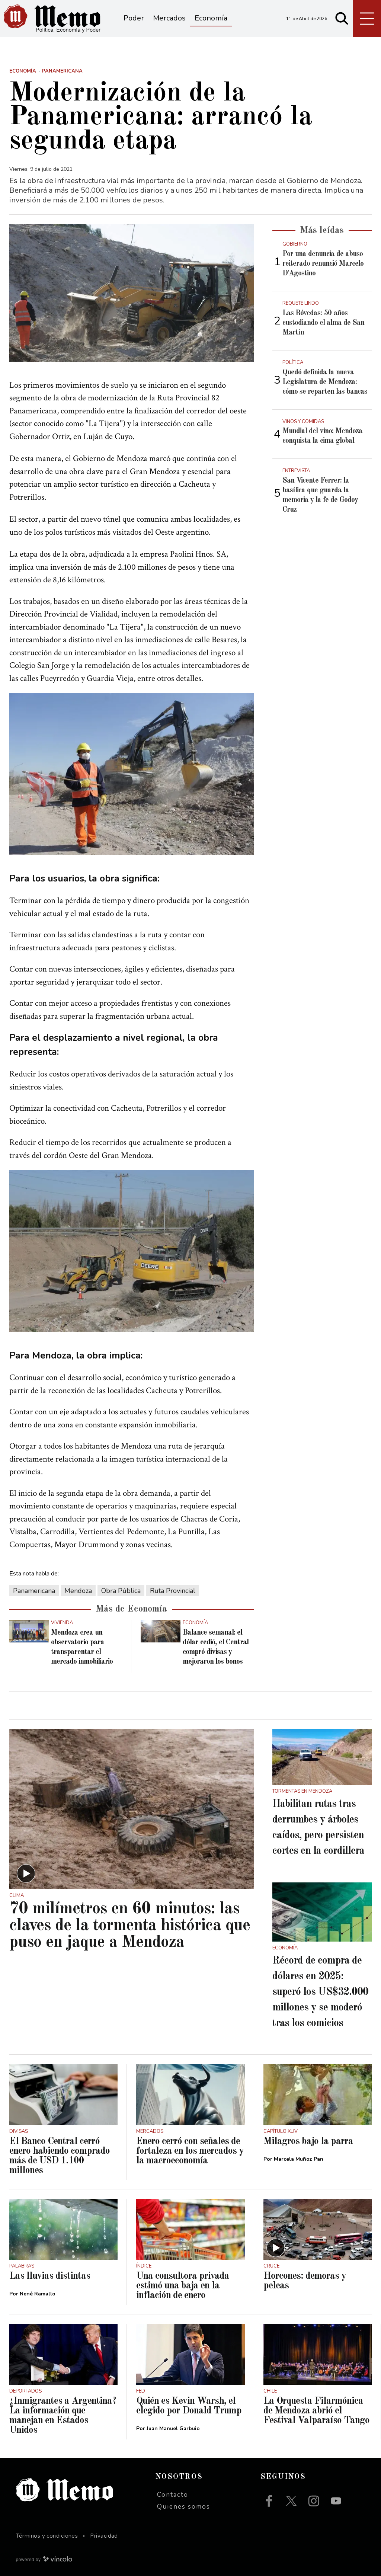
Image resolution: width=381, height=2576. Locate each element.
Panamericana (34, 1590)
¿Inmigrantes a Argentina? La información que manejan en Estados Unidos (62, 2415)
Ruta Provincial (172, 1590)
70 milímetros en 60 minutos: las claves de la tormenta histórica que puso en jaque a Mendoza (129, 1926)
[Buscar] (342, 18)
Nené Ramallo (37, 2293)
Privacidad (104, 2536)
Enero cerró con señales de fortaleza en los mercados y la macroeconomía (190, 2151)
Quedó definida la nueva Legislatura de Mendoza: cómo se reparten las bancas (324, 382)
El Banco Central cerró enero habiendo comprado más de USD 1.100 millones (59, 2156)
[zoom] (131, 293)
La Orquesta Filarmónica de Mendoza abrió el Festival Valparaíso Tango (316, 2410)
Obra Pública (121, 1590)
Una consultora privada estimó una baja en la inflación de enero (182, 2285)
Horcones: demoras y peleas (304, 2281)
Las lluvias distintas (49, 2276)
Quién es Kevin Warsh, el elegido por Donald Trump (188, 2406)
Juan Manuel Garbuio (173, 2428)
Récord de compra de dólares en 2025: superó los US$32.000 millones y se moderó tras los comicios (320, 1992)
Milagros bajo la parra (308, 2141)
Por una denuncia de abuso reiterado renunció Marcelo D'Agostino (323, 263)
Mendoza (78, 1590)
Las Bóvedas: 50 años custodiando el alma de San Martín (323, 323)
